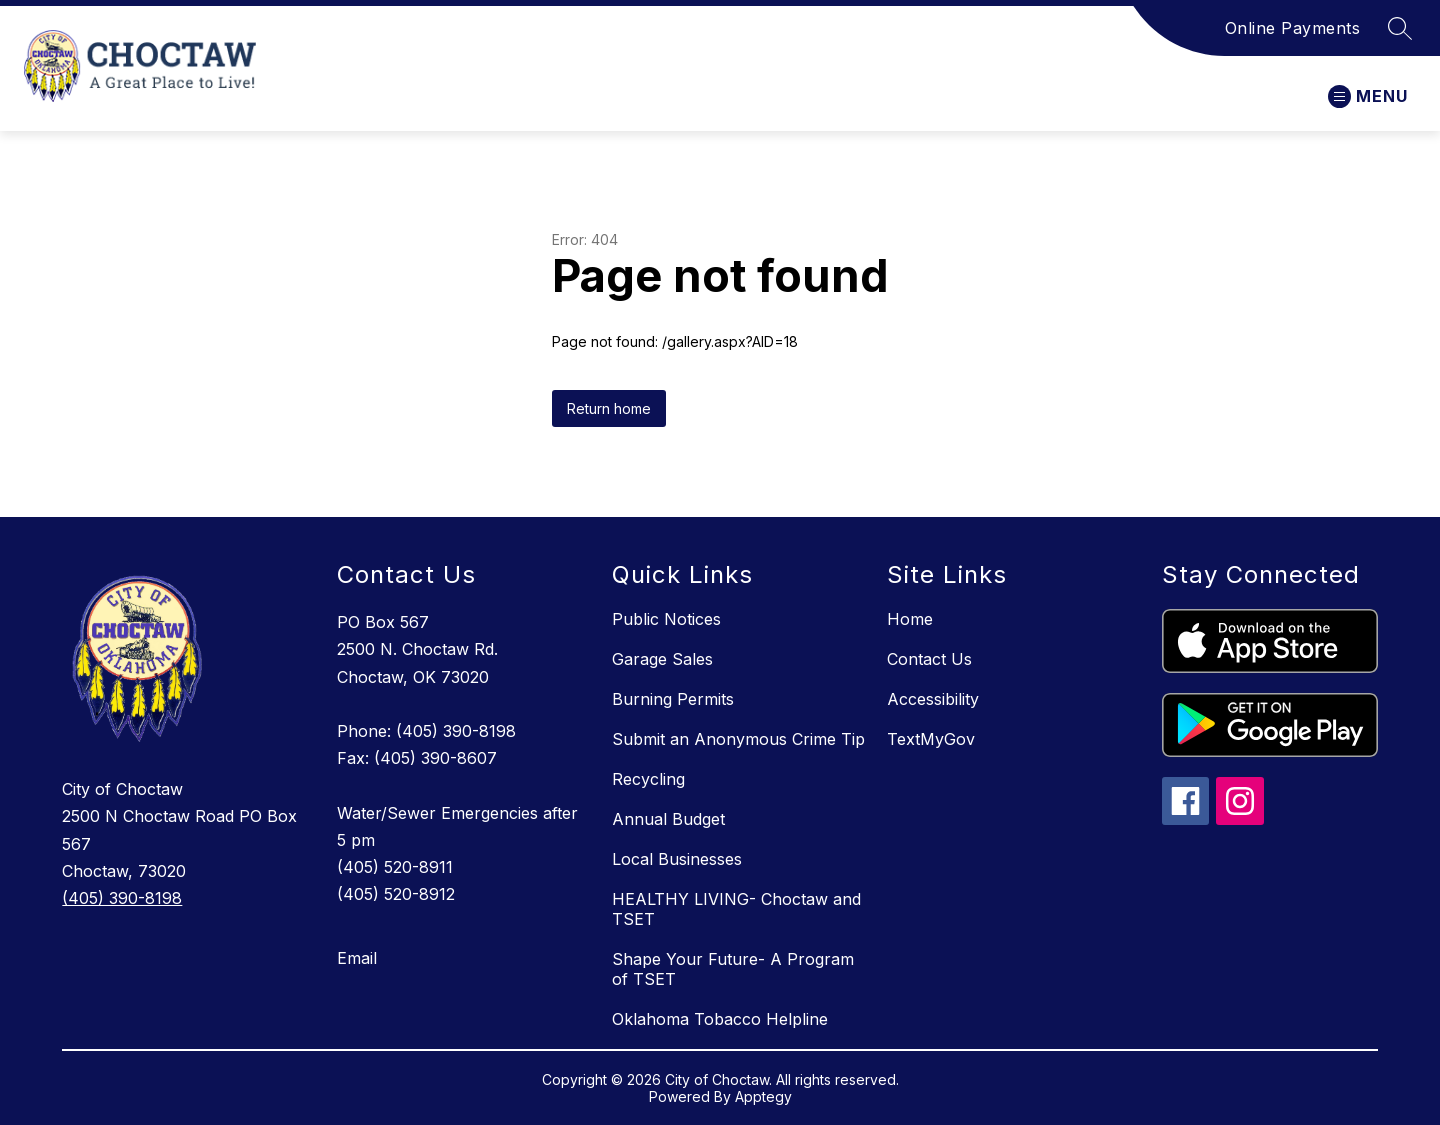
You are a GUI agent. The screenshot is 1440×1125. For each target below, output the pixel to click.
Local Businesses (677, 859)
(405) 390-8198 (122, 898)
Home (910, 619)
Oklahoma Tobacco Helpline (720, 1019)
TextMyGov (931, 739)
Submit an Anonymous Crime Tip (738, 739)
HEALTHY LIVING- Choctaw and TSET (736, 909)
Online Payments (1293, 28)
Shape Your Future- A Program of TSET (733, 969)
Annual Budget (668, 819)
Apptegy (763, 1096)
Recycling (648, 779)
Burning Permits (673, 699)
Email (357, 958)
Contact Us (929, 659)
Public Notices (666, 619)
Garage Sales (662, 659)
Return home (609, 408)
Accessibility (933, 699)
